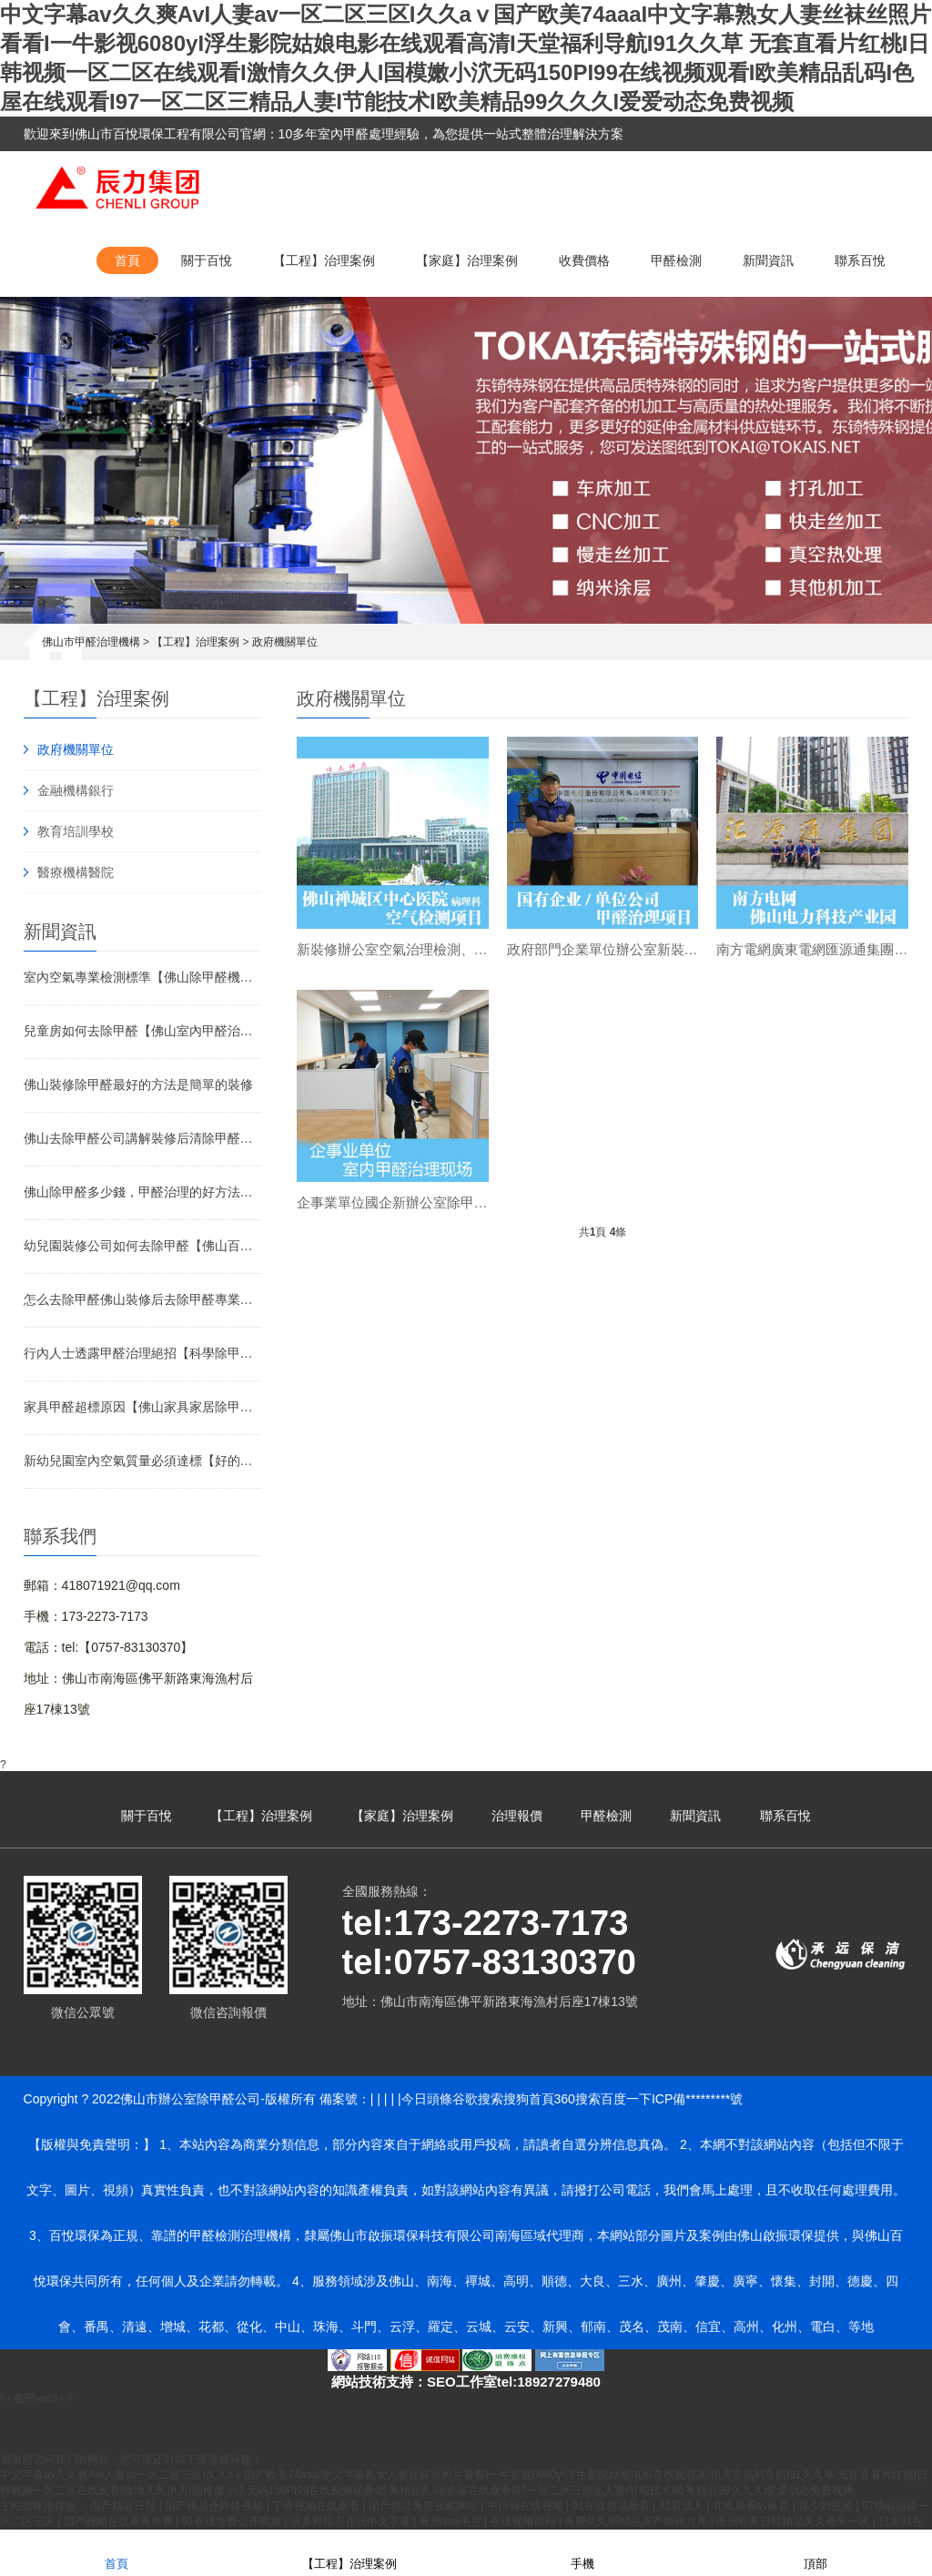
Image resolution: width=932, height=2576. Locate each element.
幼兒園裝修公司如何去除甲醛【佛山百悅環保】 (142, 1245)
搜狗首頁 (528, 2099)
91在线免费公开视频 (233, 2521)
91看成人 (682, 2506)
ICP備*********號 (697, 2099)
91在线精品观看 (612, 2506)
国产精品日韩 (124, 2506)
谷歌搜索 (477, 2099)
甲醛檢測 (676, 260)
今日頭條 (426, 2099)
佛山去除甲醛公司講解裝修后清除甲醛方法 (142, 1138)
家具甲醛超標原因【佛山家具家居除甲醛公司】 (142, 1407)
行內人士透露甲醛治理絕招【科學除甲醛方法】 (142, 1353)
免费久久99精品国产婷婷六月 (637, 2521)
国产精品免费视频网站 (425, 2506)
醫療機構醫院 (75, 872)
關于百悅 (206, 260)
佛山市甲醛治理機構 (91, 642)
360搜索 (577, 2099)
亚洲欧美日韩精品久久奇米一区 (794, 2521)
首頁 (127, 260)
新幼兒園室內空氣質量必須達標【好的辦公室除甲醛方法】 (142, 1460)
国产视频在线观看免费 (120, 2521)
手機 (582, 2552)
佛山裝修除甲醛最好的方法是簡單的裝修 (138, 1084)
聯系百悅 (860, 260)
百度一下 (626, 2099)
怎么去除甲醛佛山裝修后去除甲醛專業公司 (142, 1299)
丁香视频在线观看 (317, 2506)
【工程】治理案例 (324, 260)
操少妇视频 (827, 2506)
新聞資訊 (768, 260)
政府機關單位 (285, 642)
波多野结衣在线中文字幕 (351, 2521)
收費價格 (584, 260)
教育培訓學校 (75, 831)
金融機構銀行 (75, 790)
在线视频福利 (524, 2521)
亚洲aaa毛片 (452, 2521)
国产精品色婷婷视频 (215, 2506)
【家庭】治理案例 (467, 260)
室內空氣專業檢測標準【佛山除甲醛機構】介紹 (142, 977)
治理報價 (516, 1815)
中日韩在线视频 (526, 2506)
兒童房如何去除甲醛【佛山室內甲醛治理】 (142, 1030)
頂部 (815, 2552)
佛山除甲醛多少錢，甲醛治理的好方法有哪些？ (142, 1192)
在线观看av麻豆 (753, 2506)
